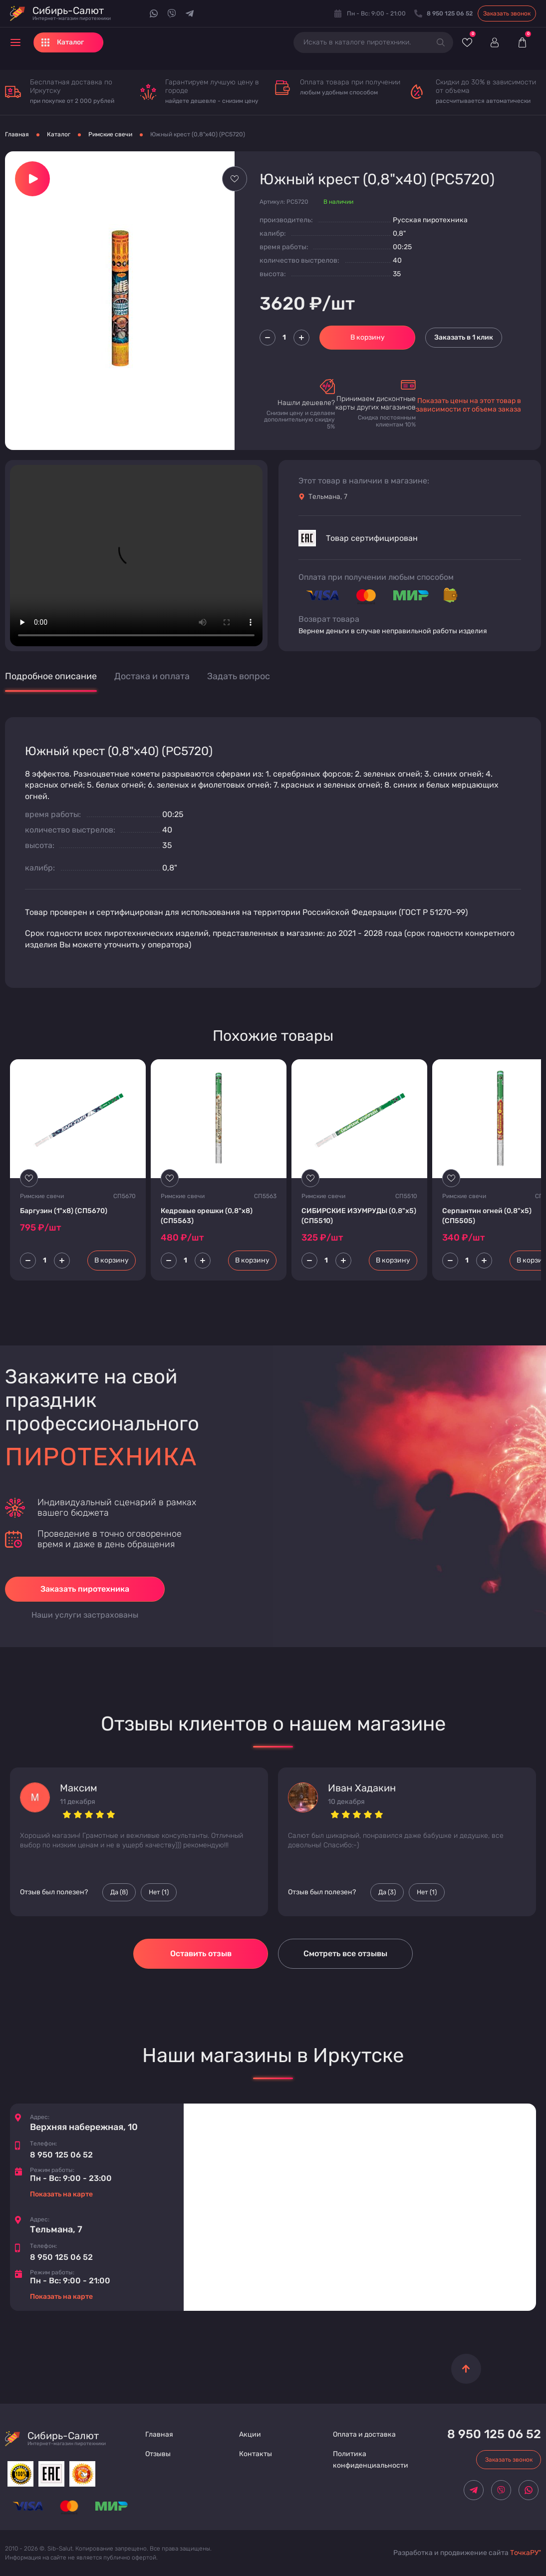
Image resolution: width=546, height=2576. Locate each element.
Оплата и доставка (364, 2434)
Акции (250, 2434)
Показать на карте (61, 2194)
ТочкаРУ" (525, 2553)
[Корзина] (522, 42)
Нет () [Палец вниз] (159, 1892)
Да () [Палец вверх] (119, 1892)
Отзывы (158, 2454)
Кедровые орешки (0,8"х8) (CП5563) (207, 1216)
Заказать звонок (507, 13)
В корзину (367, 337)
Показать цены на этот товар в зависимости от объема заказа (468, 405)
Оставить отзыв (201, 1953)
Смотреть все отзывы (345, 1953)
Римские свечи (110, 134)
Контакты (255, 2454)
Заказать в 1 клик (463, 337)
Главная (17, 134)
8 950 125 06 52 (61, 2154)
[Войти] (494, 42)
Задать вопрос (238, 676)
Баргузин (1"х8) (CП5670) (63, 1211)
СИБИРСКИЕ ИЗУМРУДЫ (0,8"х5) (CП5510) (358, 1216)
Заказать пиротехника (84, 1589)
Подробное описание (51, 676)
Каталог (58, 134)
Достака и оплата (152, 676)
